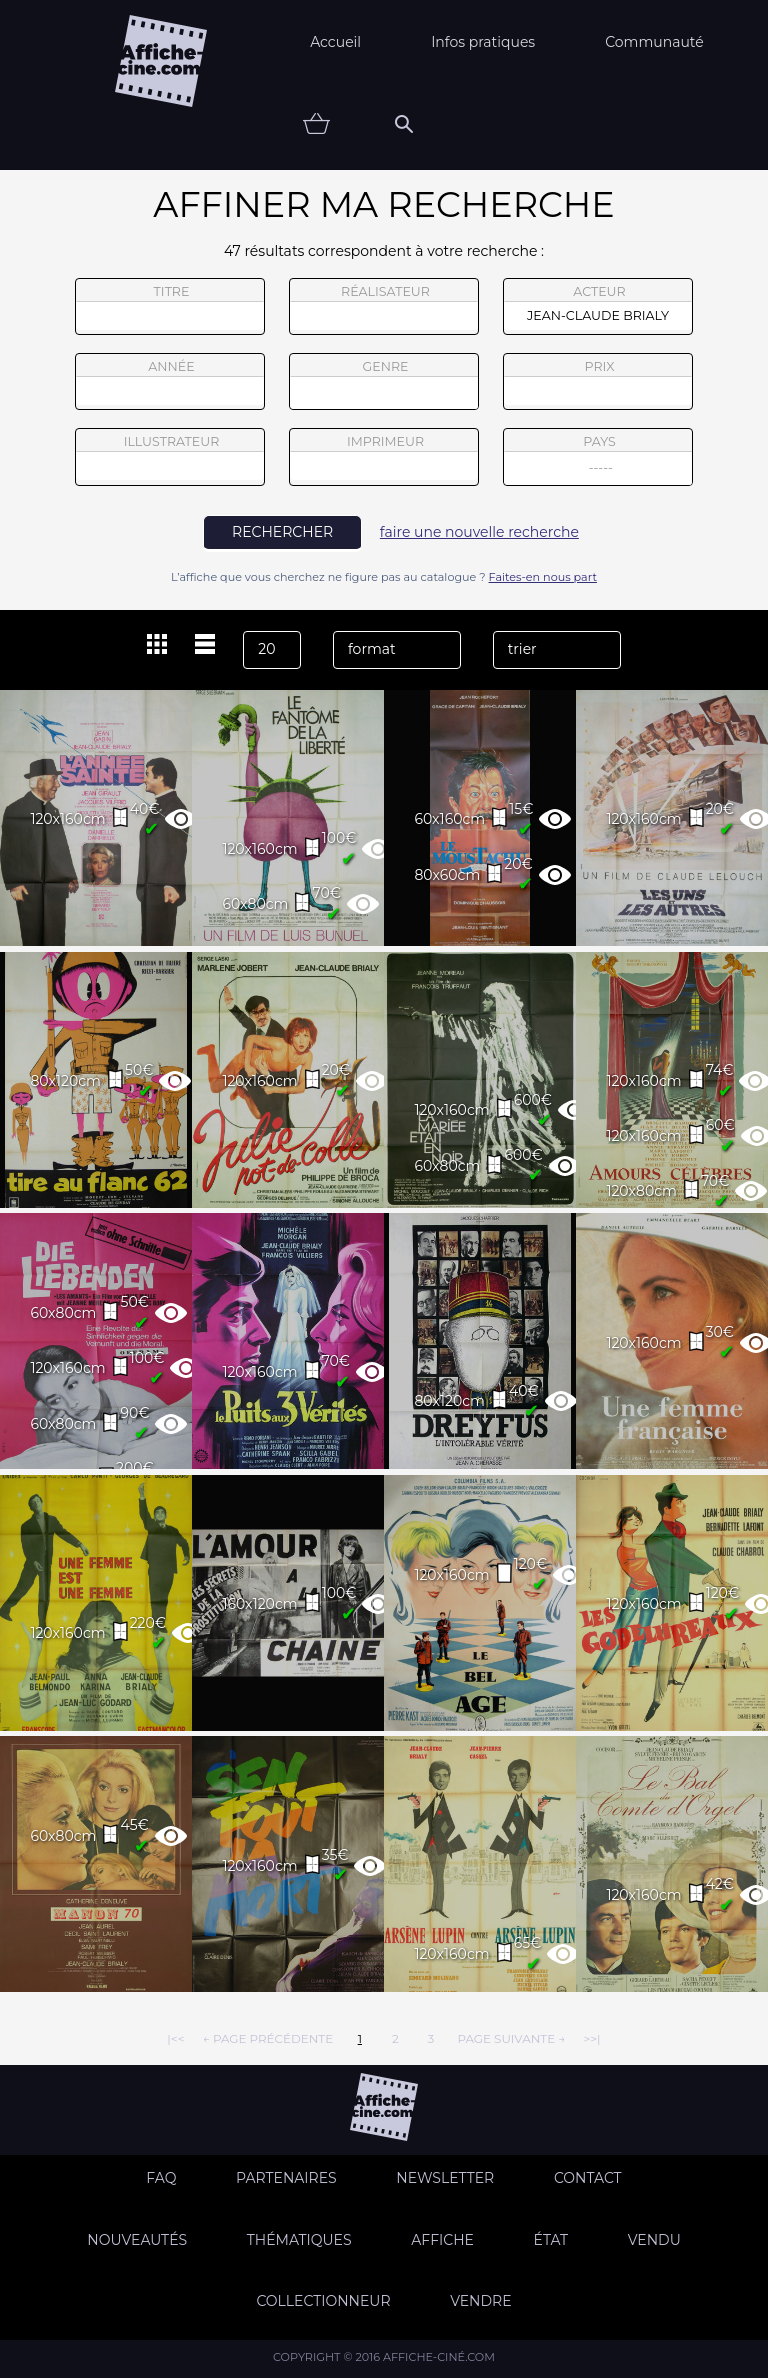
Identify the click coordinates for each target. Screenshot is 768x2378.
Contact (588, 2178)
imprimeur (384, 457)
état (551, 2240)
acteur (598, 307)
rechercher (282, 532)
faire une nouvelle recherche (479, 532)
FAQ (161, 2178)
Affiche (442, 2240)
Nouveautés (137, 2240)
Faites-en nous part (543, 577)
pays (598, 459)
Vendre (480, 2301)
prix (598, 382)
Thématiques (299, 2240)
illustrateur (170, 457)
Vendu (654, 2240)
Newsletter (445, 2178)
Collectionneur (323, 2301)
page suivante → (511, 2038)
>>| (591, 2038)
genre (384, 384)
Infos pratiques (483, 42)
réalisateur (384, 307)
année (170, 382)
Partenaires (286, 2178)
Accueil (335, 42)
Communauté (654, 42)
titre (170, 307)
